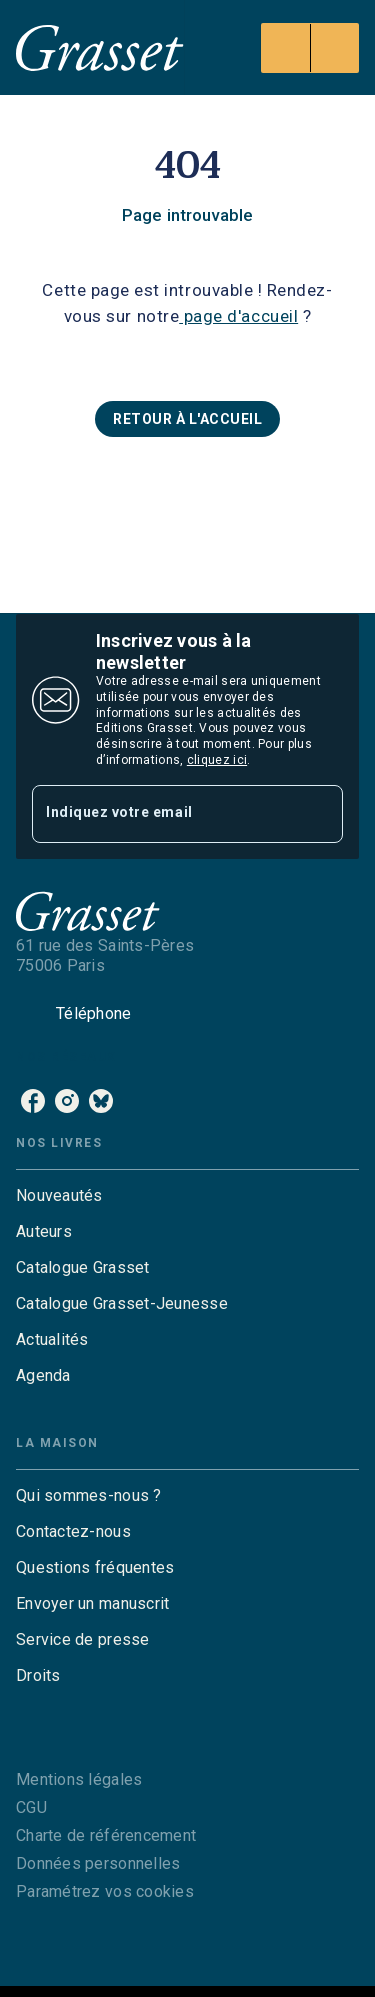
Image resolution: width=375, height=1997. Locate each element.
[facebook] (33, 1101)
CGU (31, 1807)
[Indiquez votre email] (162, 813)
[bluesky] (101, 1101)
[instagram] (67, 1101)
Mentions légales (79, 1779)
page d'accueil (238, 316)
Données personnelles (98, 1863)
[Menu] (310, 48)
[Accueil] (100, 47)
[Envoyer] (319, 814)
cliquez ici (217, 760)
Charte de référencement (106, 1835)
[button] (187, 419)
